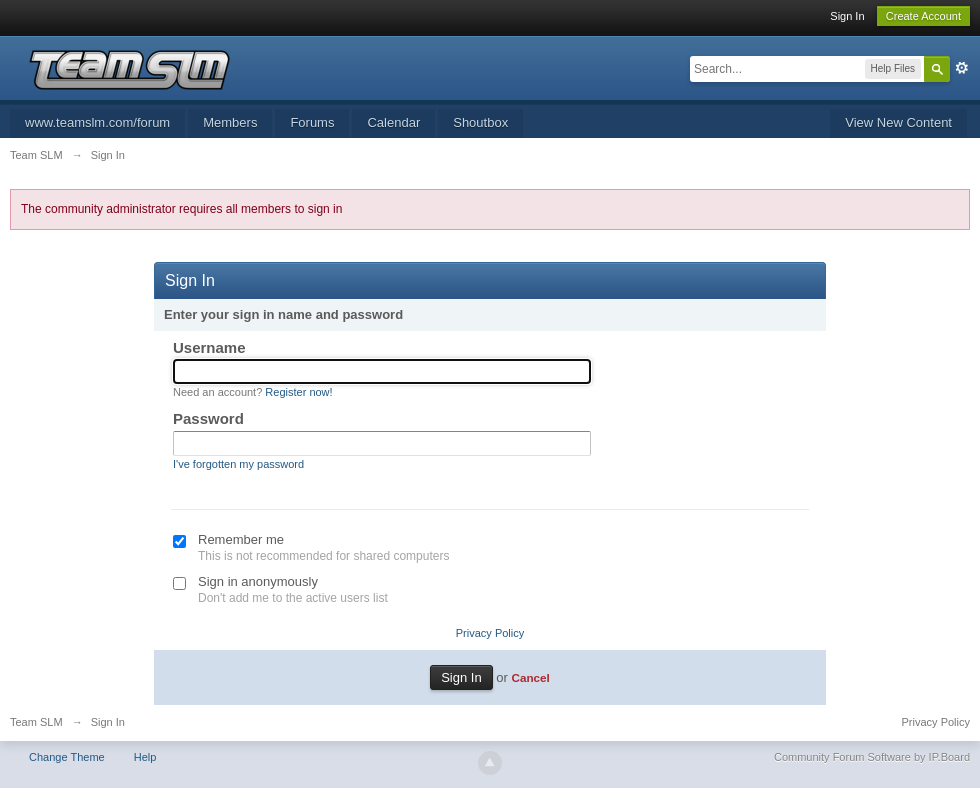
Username (209, 347)
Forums (312, 122)
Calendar (393, 122)
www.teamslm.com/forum (97, 122)
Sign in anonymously (258, 581)
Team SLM (36, 722)
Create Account (923, 16)
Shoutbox (480, 122)
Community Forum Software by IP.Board (872, 757)
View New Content (898, 122)
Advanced (962, 68)
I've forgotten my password (238, 464)
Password (208, 418)
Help (145, 757)
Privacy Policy (490, 633)
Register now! (298, 392)
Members (230, 122)
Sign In (847, 16)
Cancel (530, 677)
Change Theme (67, 757)
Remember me (241, 539)
